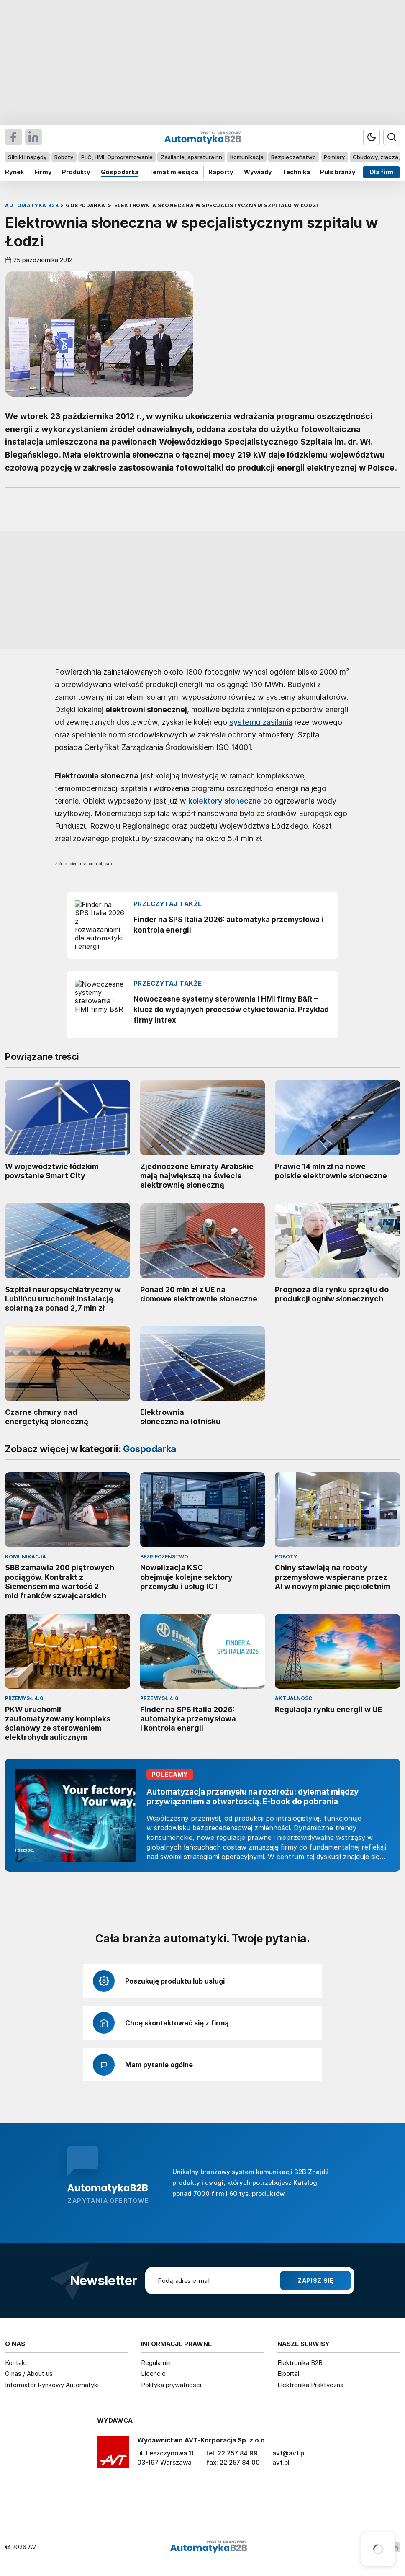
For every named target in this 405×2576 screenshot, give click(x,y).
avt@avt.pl (289, 2453)
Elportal (288, 2374)
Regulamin (156, 2363)
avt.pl (281, 2462)
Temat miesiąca (173, 171)
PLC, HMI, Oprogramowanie (117, 157)
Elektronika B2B (300, 2363)
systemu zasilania (260, 722)
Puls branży (338, 171)
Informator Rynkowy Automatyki (52, 2385)
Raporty (220, 171)
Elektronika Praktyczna (310, 2385)
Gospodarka (119, 171)
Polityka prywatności (171, 2385)
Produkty (76, 171)
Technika (296, 171)
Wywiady (258, 171)
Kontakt (16, 2363)
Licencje (153, 2374)
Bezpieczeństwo (293, 157)
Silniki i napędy (27, 157)
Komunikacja (247, 157)
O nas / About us (29, 2374)
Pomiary (334, 157)
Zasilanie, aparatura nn (191, 157)
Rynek (14, 171)
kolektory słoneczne (224, 800)
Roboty (63, 157)
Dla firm (381, 171)
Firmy (43, 171)
